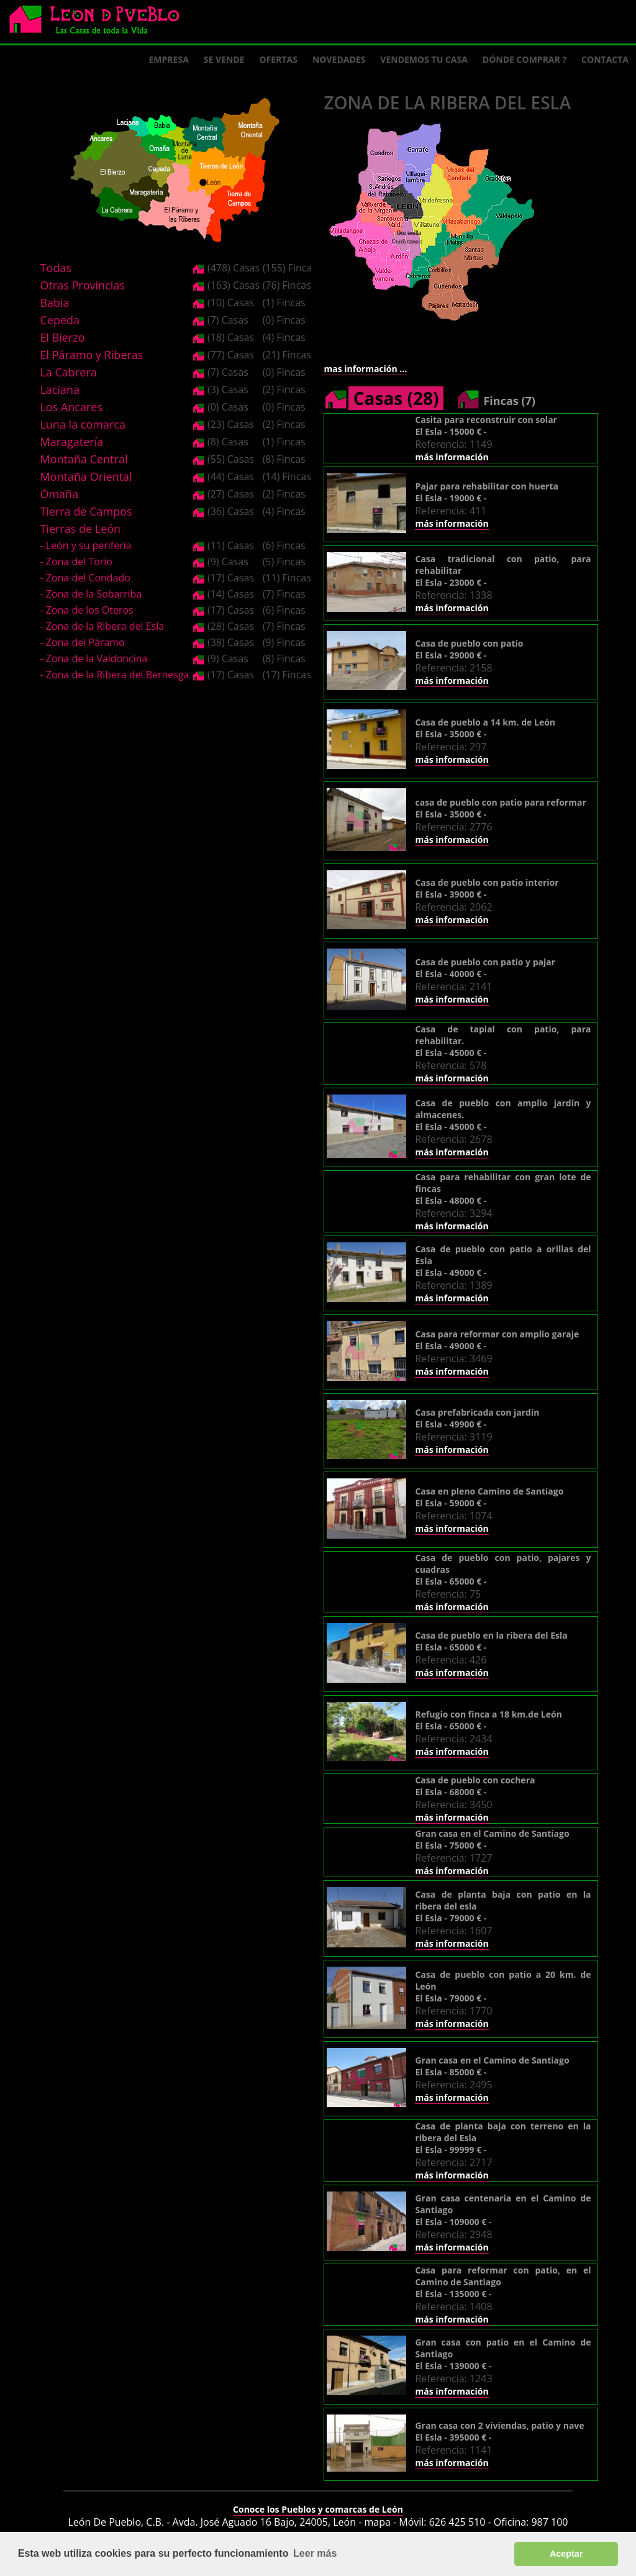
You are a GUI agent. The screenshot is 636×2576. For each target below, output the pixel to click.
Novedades (338, 59)
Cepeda (60, 319)
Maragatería (71, 441)
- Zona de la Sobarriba (91, 594)
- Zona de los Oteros (86, 610)
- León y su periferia (85, 545)
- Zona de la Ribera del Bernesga (114, 674)
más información (451, 457)
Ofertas (279, 59)
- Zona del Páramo (82, 642)
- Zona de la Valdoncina (93, 658)
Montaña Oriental (86, 476)
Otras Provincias (82, 285)
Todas (55, 267)
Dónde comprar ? (524, 59)
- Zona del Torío (76, 561)
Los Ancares (71, 406)
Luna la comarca (82, 424)
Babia (54, 302)
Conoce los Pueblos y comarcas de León (318, 2509)
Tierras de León (80, 528)
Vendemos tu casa (424, 59)
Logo (99, 22)
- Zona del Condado (85, 578)
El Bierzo (62, 337)
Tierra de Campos (86, 511)
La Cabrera (68, 372)
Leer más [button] (315, 2553)
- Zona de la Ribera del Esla (102, 626)
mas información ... (365, 369)
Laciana (60, 389)
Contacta (605, 59)
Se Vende (224, 59)
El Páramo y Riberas (91, 354)
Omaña (59, 493)
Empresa (169, 59)
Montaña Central (83, 459)
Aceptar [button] (566, 2554)
